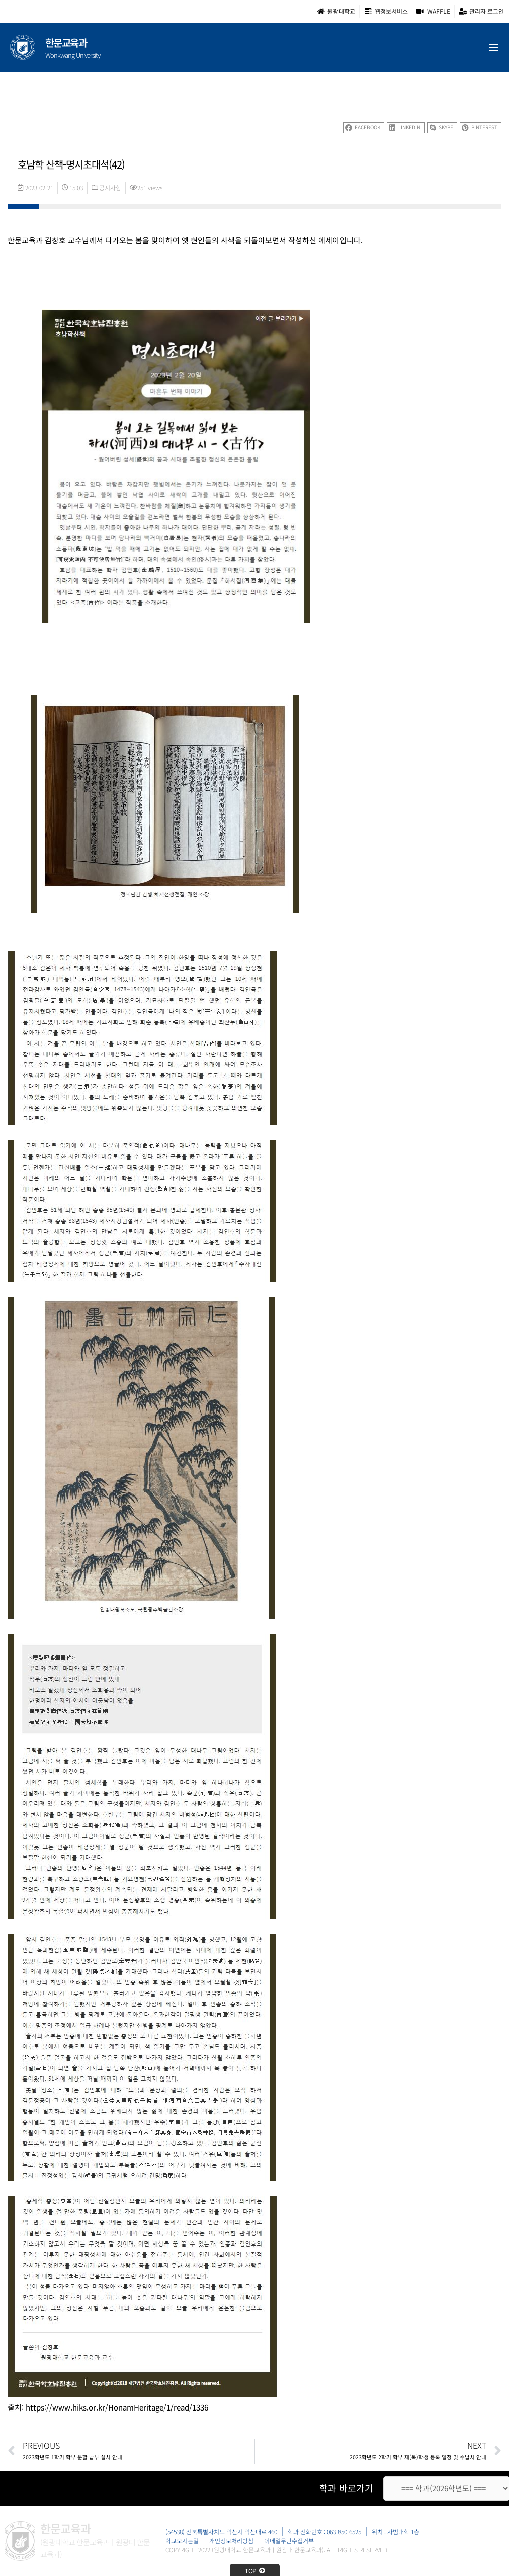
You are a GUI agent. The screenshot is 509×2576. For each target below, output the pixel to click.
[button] (363, 128)
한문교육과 (66, 42)
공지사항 (110, 187)
